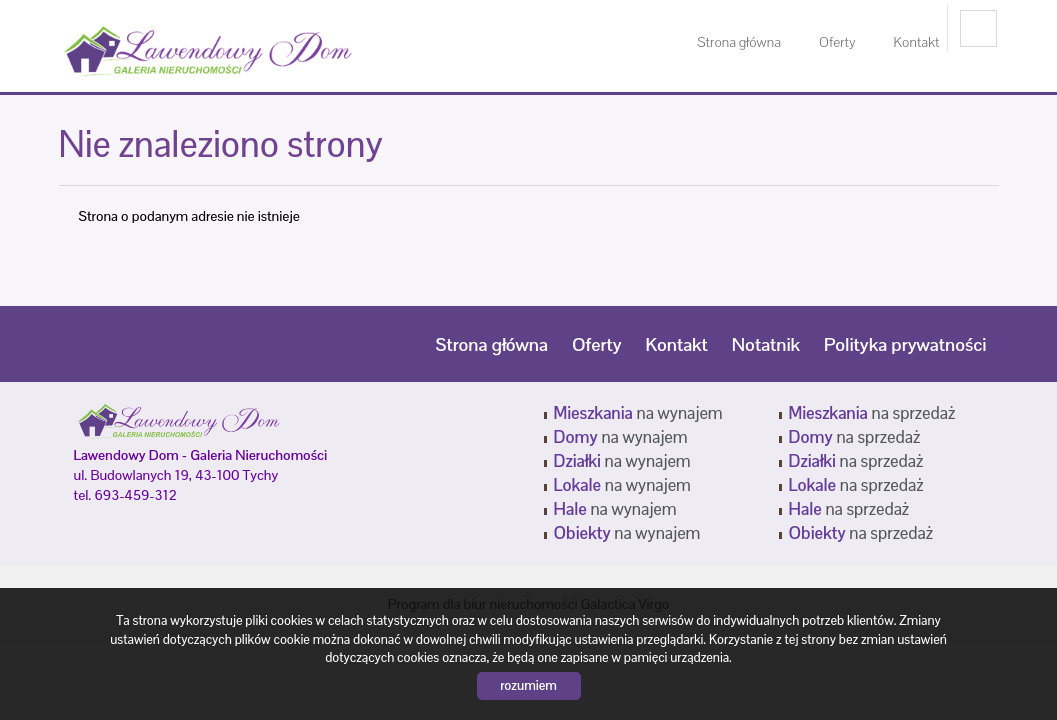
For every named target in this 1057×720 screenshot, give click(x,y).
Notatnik (766, 344)
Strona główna (739, 42)
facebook (978, 28)
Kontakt (917, 42)
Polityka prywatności (905, 344)
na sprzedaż (872, 413)
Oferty (837, 42)
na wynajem (638, 413)
